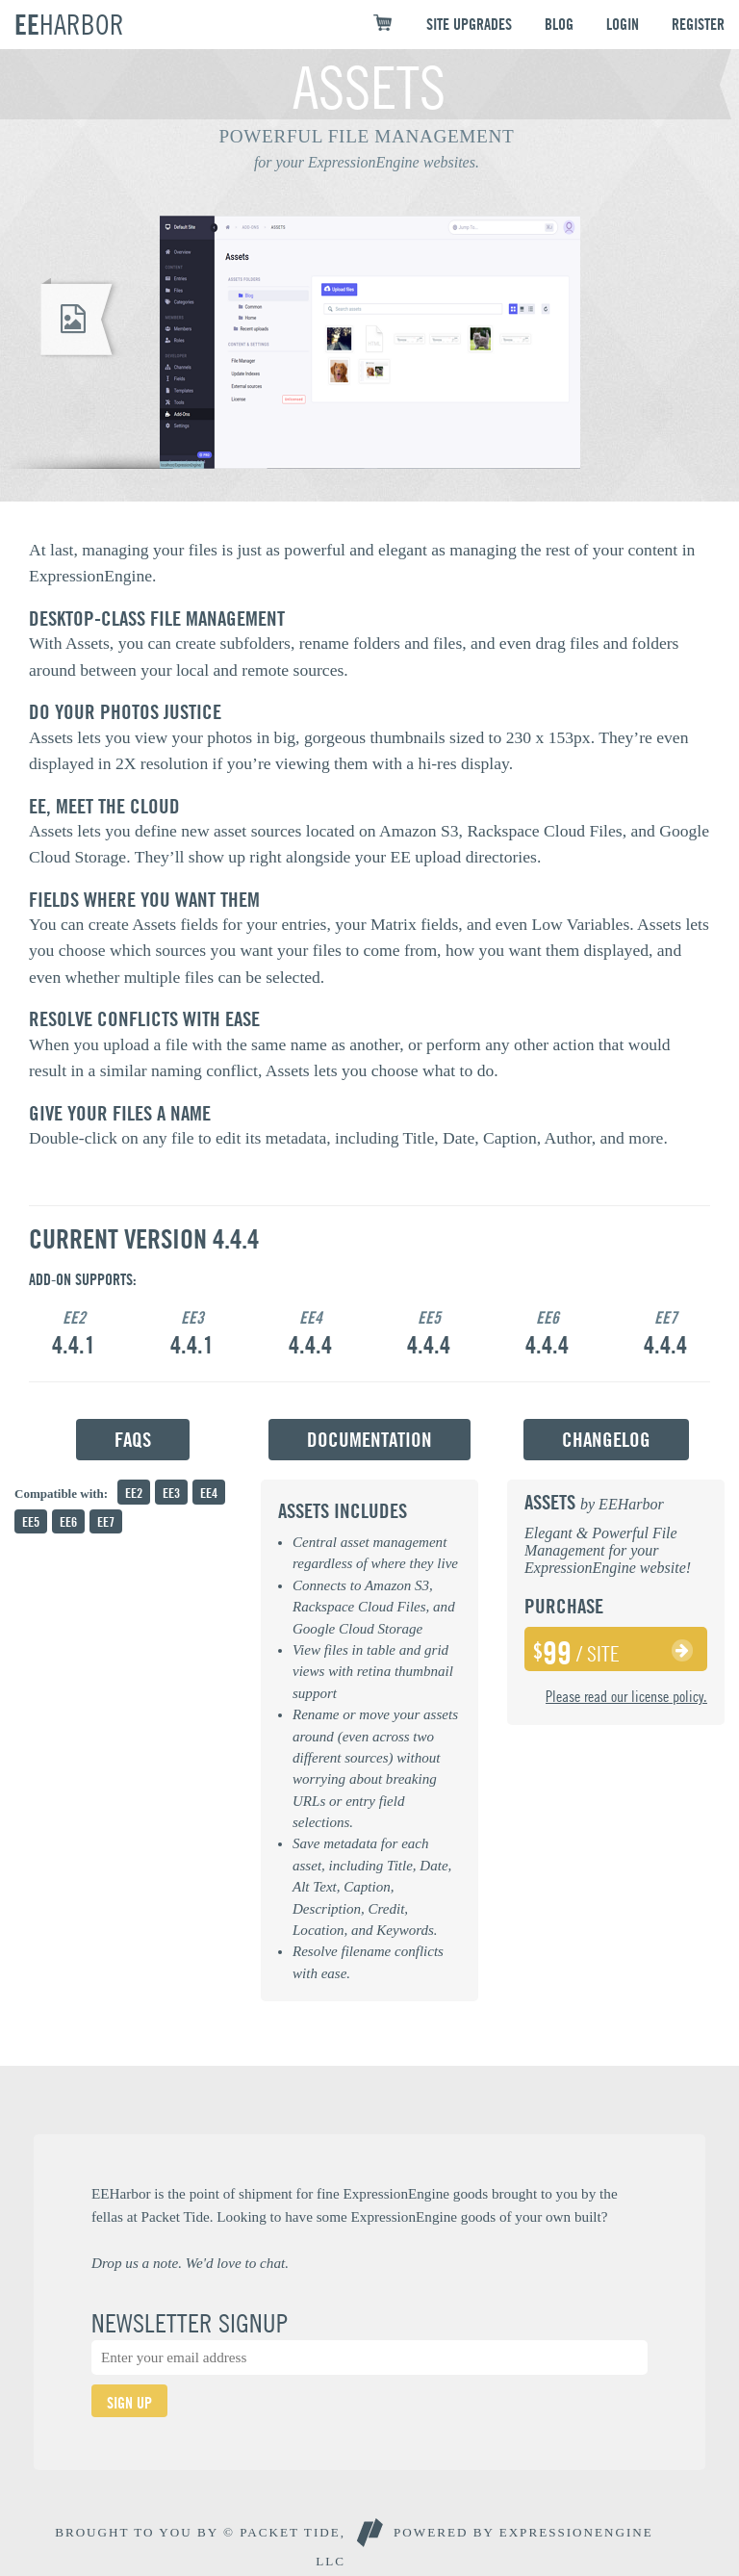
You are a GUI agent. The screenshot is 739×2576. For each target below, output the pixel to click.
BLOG (559, 24)
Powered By (523, 2532)
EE (69, 24)
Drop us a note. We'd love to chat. (190, 2262)
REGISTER (698, 24)
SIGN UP (129, 2402)
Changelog (606, 1440)
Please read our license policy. (626, 1696)
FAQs (133, 1440)
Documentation (369, 1440)
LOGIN (622, 24)
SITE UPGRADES (469, 24)
